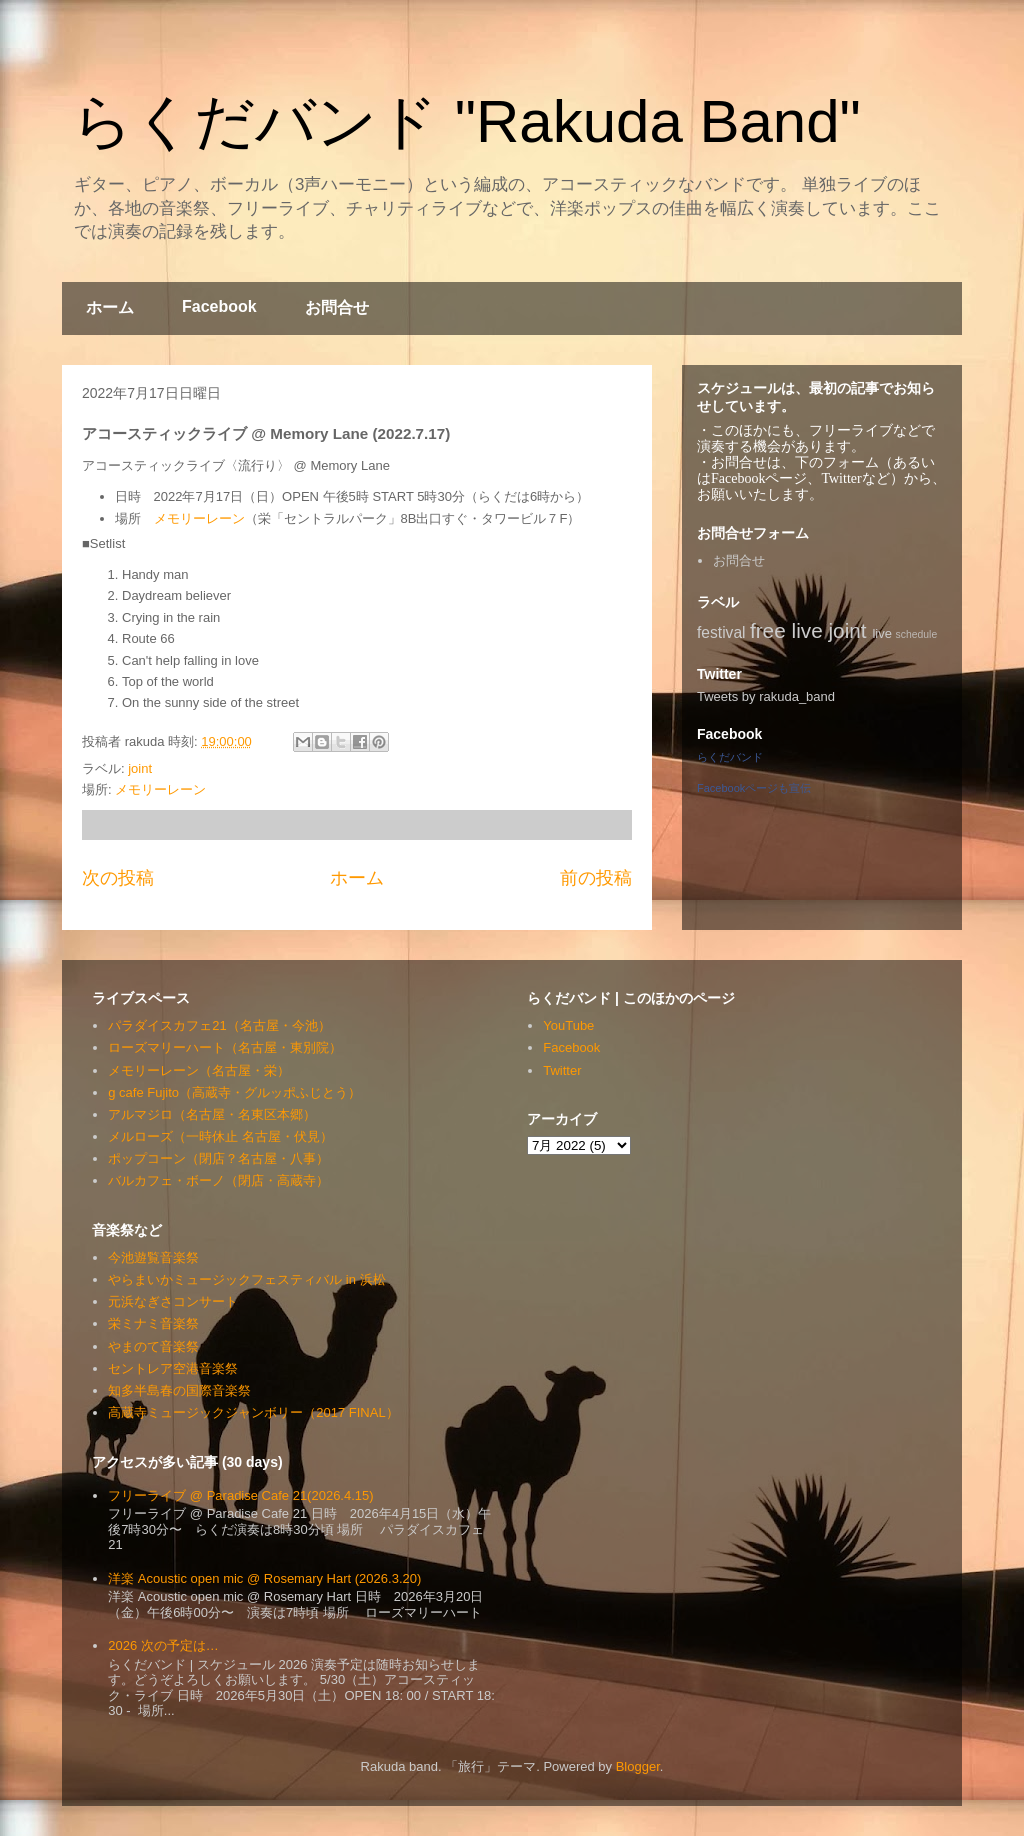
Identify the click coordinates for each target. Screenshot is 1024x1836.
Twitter (562, 1070)
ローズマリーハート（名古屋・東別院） (225, 1047)
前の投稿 (596, 878)
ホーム (110, 307)
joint (140, 768)
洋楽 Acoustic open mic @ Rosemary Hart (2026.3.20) (264, 1578)
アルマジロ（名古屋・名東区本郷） (212, 1114)
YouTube (568, 1025)
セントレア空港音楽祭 (173, 1368)
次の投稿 (118, 878)
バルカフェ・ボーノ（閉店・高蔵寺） (218, 1180)
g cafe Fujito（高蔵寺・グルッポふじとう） (234, 1092)
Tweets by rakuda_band (766, 696)
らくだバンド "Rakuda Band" (466, 121)
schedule (917, 634)
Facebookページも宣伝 (754, 788)
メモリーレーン (199, 518)
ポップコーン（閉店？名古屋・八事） (218, 1158)
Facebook (219, 306)
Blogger (638, 1766)
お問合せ (337, 307)
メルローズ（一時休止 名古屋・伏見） (220, 1136)
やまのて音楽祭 (153, 1346)
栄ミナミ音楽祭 (153, 1323)
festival (721, 632)
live (882, 633)
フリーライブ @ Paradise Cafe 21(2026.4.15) (240, 1495)
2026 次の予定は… (163, 1645)
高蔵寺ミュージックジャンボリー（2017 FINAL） (253, 1412)
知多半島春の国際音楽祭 (179, 1390)
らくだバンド (730, 757)
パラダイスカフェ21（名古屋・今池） (219, 1025)
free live (786, 630)
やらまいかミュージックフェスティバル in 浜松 (246, 1279)
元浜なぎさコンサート (173, 1301)
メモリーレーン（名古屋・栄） (199, 1070)
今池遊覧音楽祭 (153, 1257)
